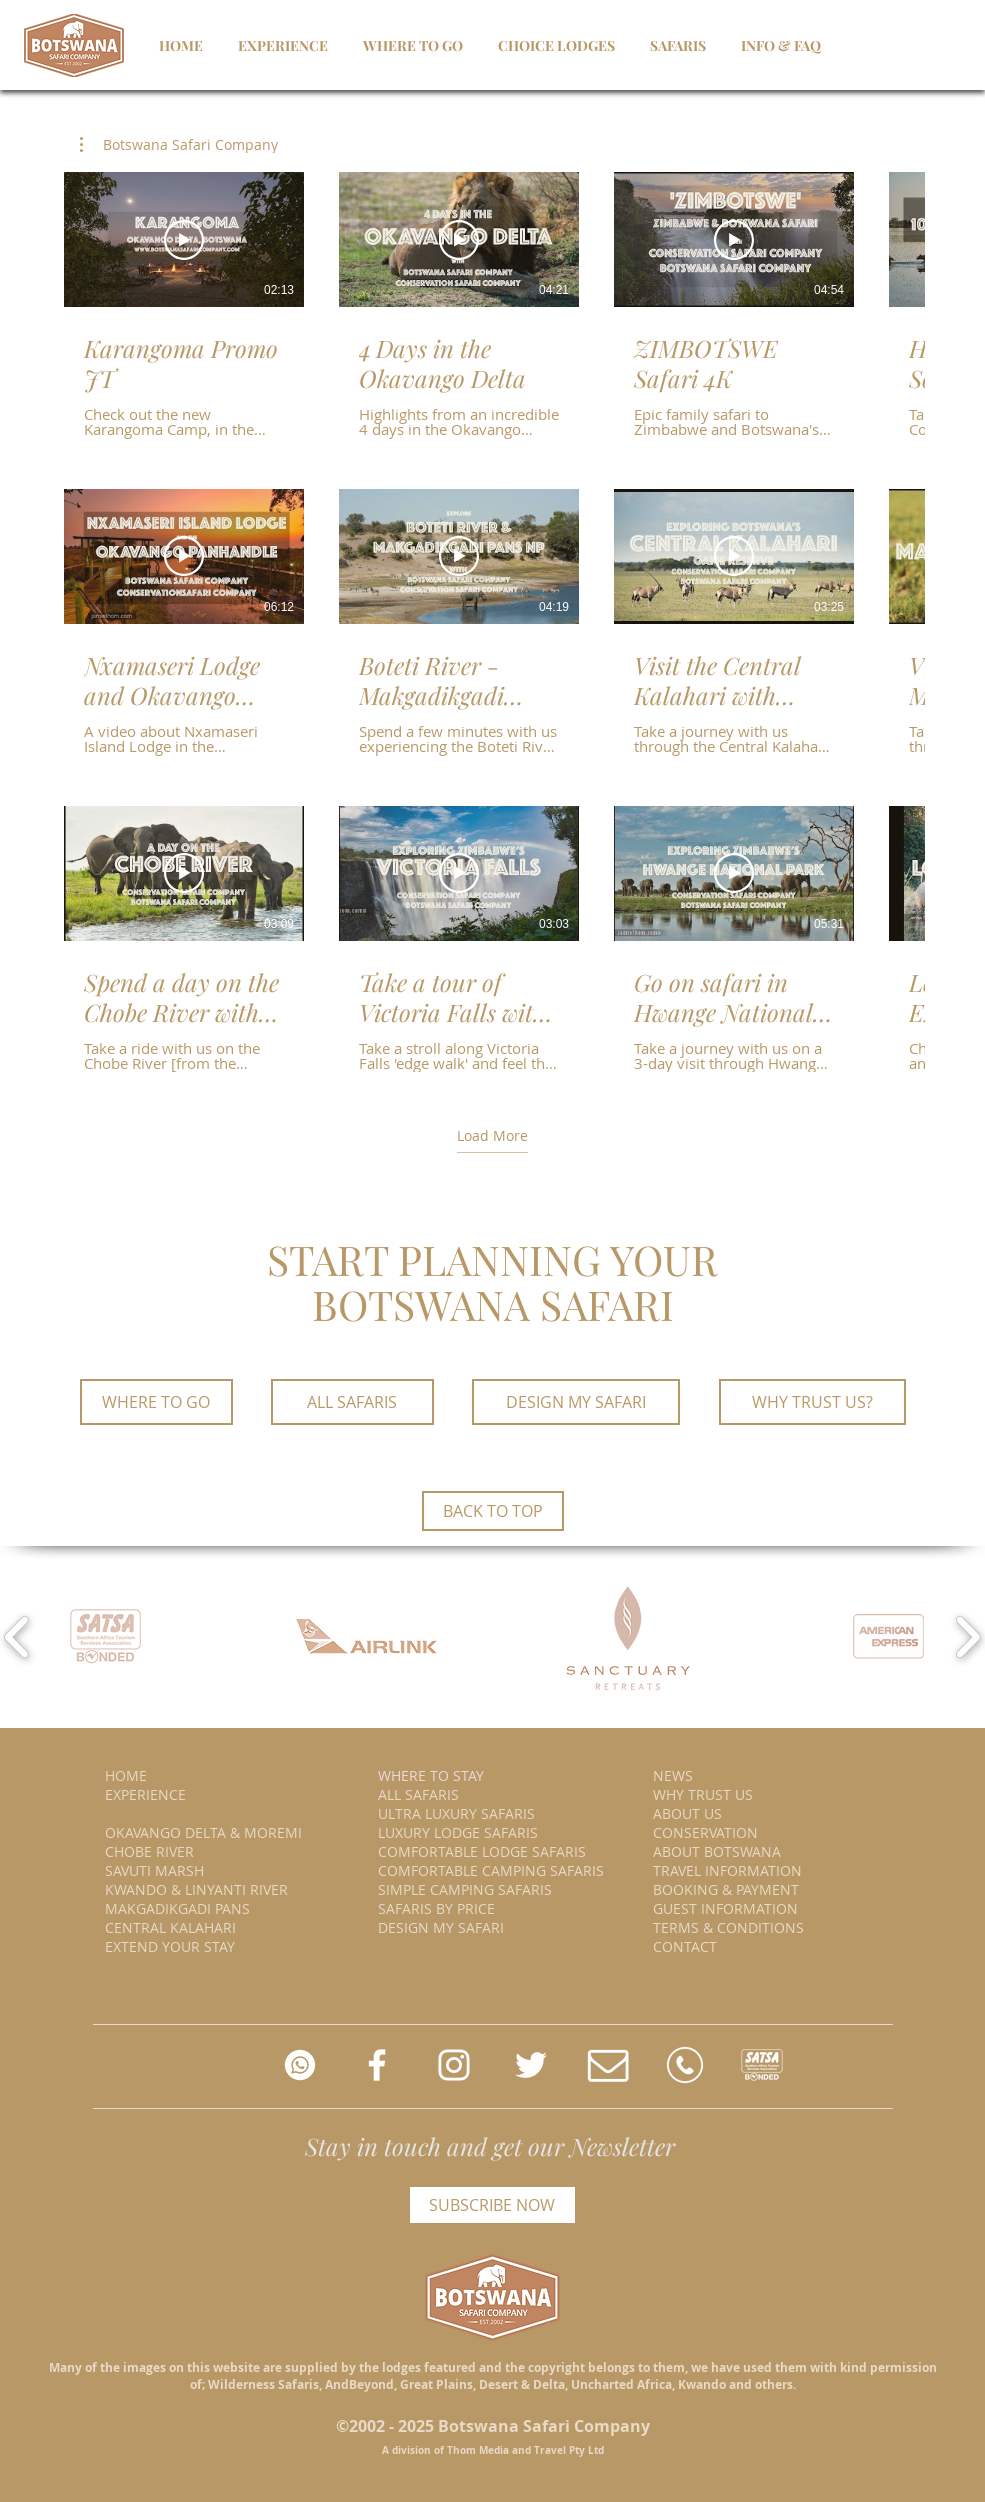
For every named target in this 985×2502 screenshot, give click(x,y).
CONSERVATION (705, 1832)
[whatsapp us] (300, 2065)
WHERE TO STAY (431, 1775)
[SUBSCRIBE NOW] (492, 2205)
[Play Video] (184, 240)
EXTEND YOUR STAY (170, 1946)
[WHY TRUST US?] (812, 1402)
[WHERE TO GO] (156, 1402)
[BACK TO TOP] (493, 1511)
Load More (492, 1135)
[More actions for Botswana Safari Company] (179, 145)
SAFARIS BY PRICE (436, 1908)
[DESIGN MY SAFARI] (576, 1402)
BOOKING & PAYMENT (726, 1889)
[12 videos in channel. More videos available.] (492, 622)
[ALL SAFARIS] (352, 1402)
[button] (179, 145)
